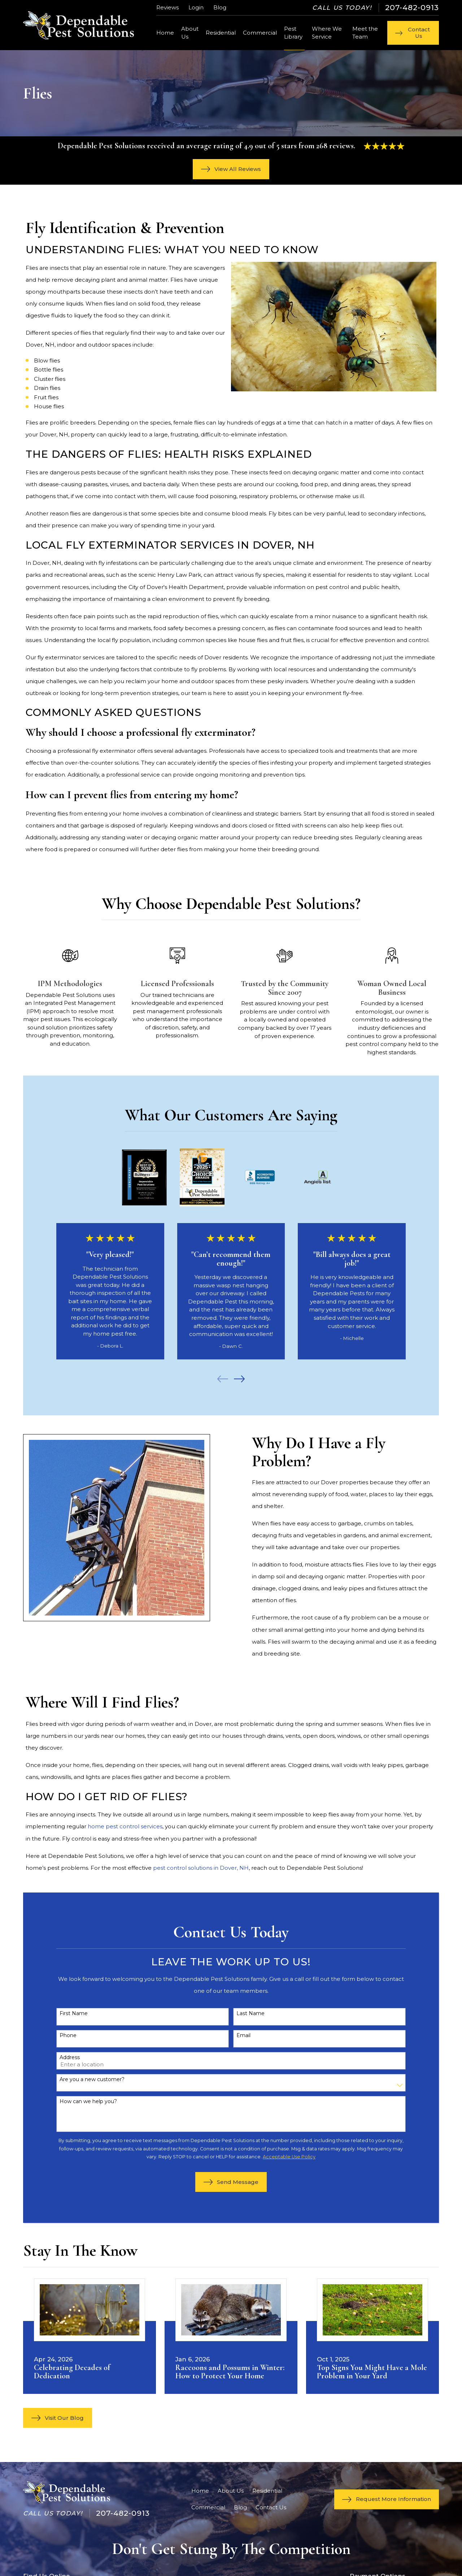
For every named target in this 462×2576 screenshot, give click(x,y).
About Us (231, 2490)
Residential (267, 2490)
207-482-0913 (412, 7)
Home (200, 2490)
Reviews (167, 7)
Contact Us (271, 2507)
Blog (219, 7)
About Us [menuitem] (190, 32)
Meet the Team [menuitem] (365, 32)
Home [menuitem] (165, 32)
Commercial (208, 2507)
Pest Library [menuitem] (293, 32)
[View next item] (239, 1378)
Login (196, 7)
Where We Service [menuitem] (327, 32)
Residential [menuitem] (221, 32)
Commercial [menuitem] (260, 32)
